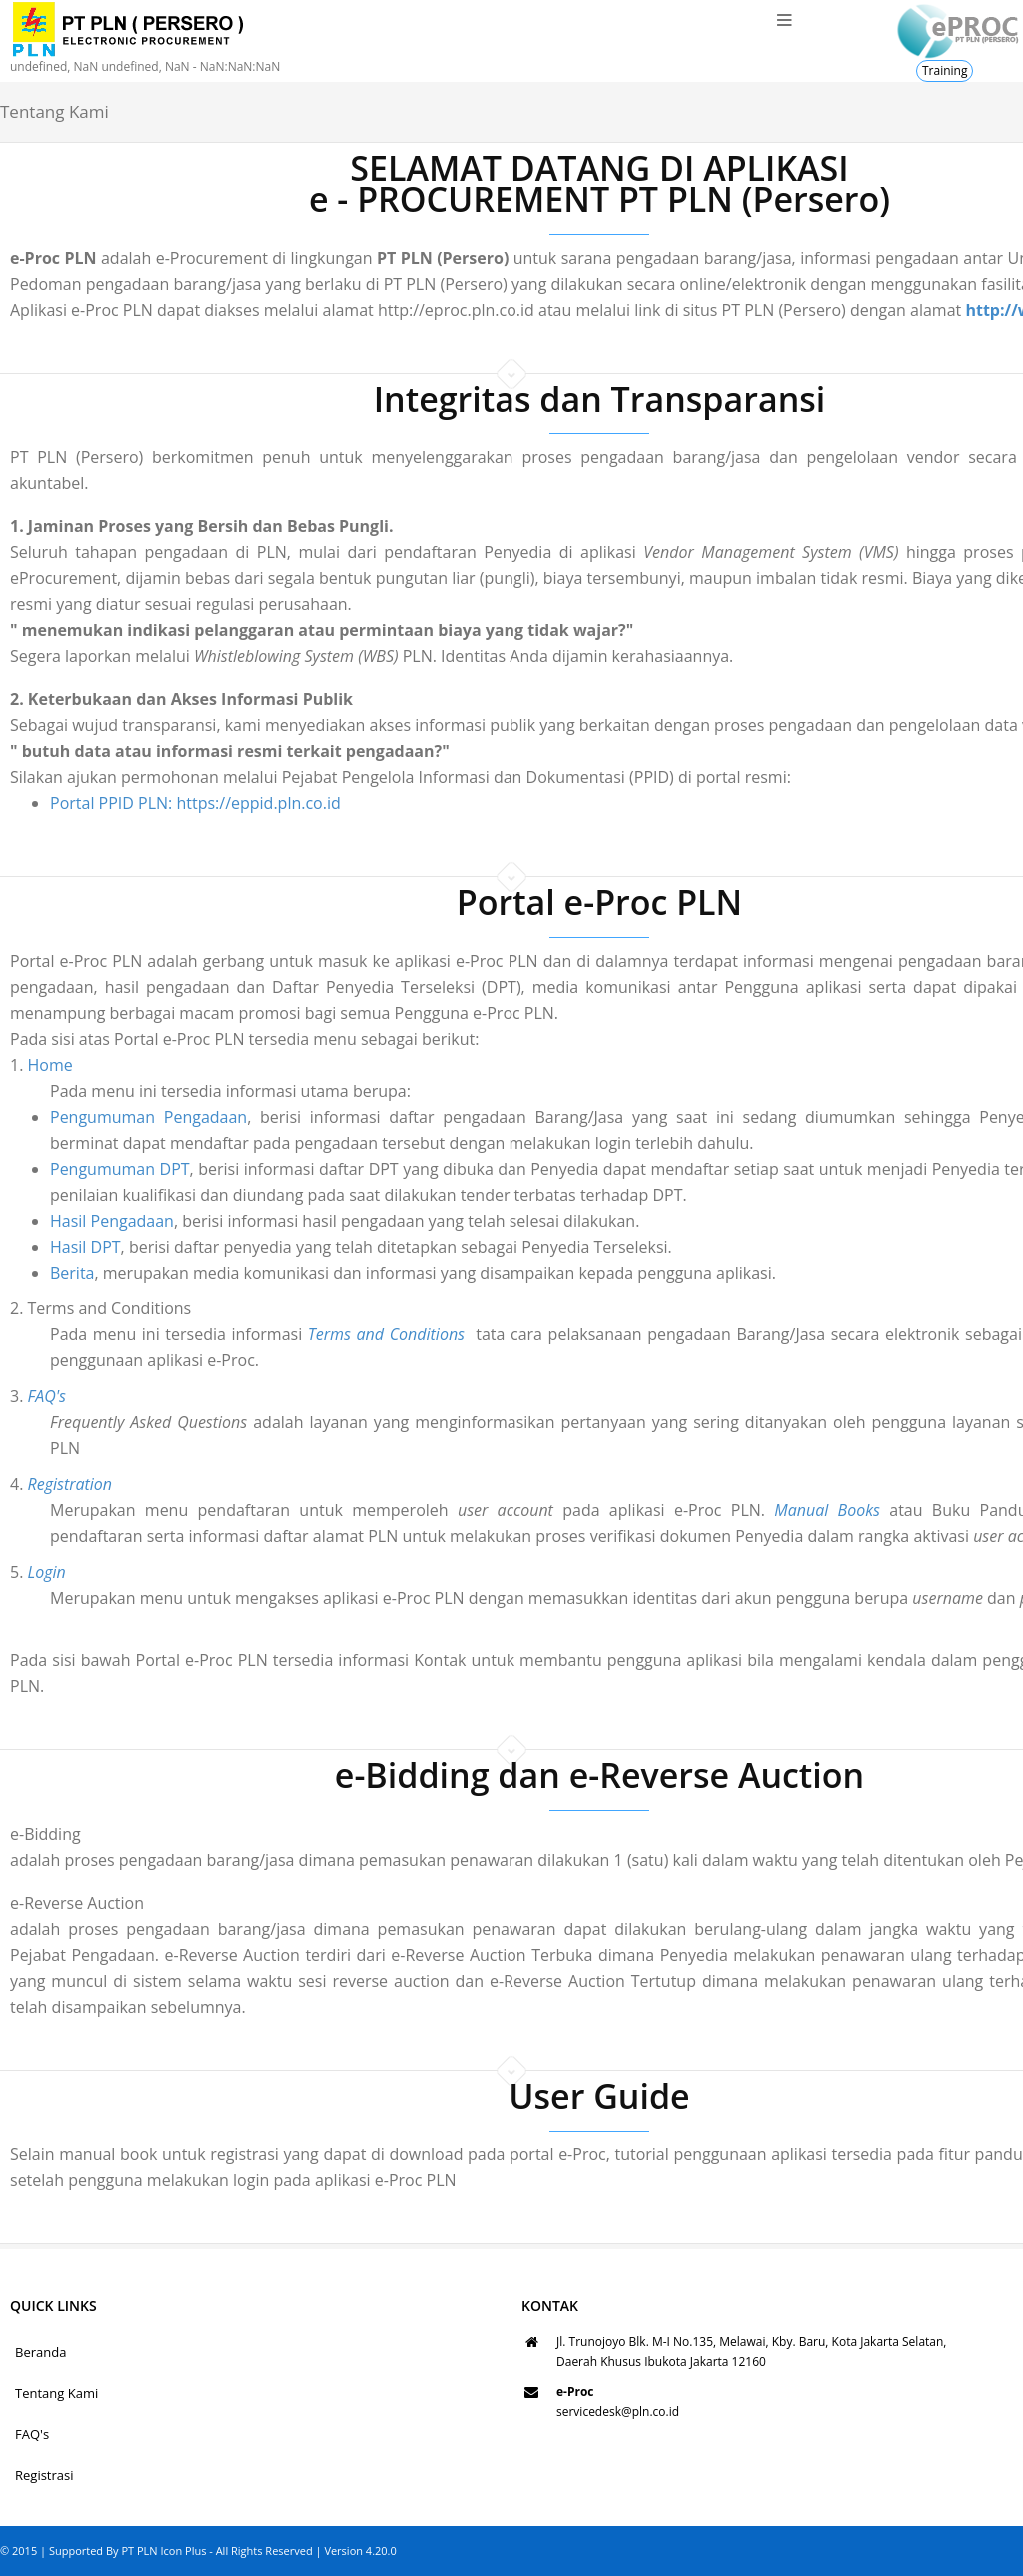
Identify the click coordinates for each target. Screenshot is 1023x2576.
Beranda (40, 2352)
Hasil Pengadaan (65, 1221)
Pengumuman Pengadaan (101, 1117)
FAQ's (32, 2434)
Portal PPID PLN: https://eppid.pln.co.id (195, 803)
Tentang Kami (56, 2393)
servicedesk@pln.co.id (617, 2411)
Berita (25, 1273)
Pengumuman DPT (73, 1169)
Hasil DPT (38, 1247)
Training (944, 70)
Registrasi (44, 2475)
